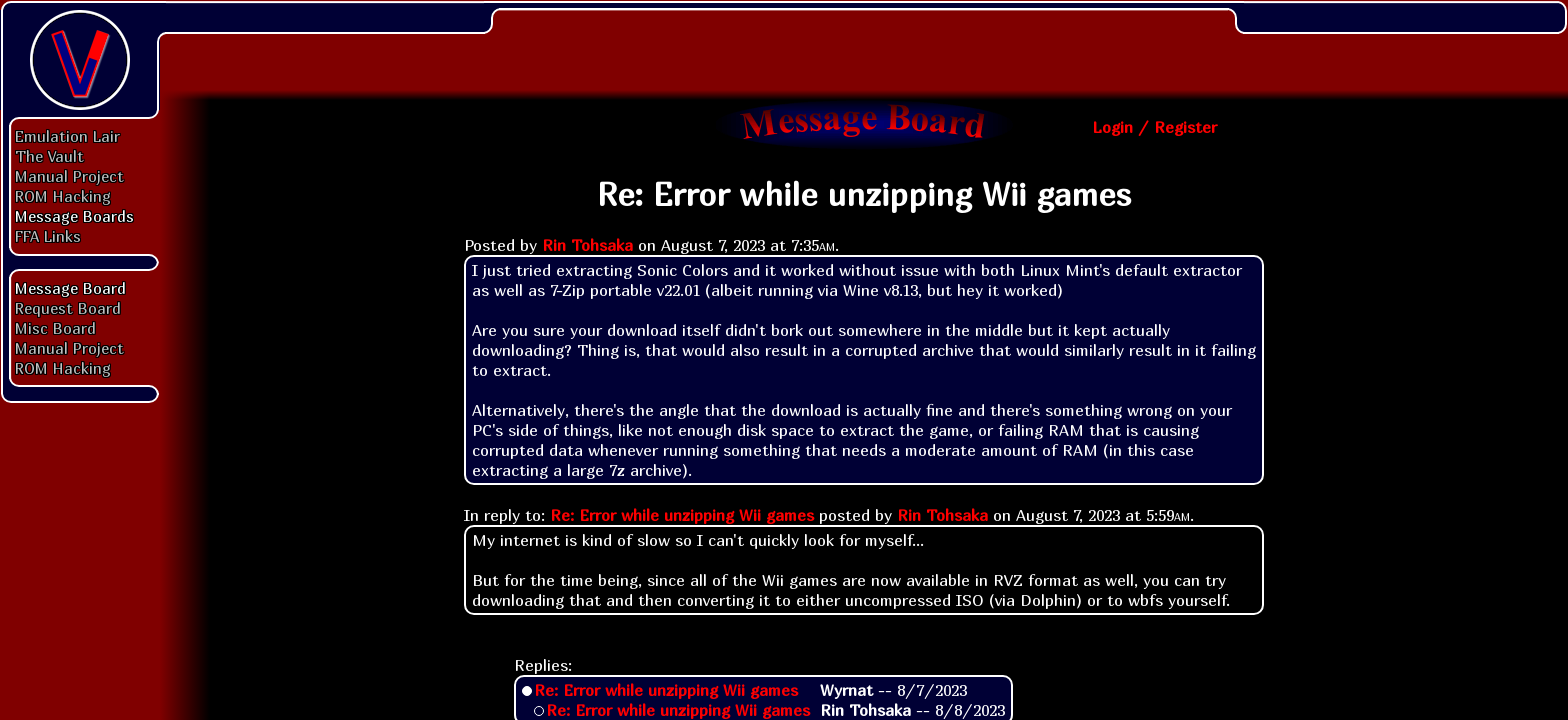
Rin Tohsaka (587, 245)
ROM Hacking (63, 196)
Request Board (68, 308)
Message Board (70, 288)
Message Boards (74, 216)
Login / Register (1154, 127)
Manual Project (69, 176)
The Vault (49, 156)
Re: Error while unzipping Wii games (682, 515)
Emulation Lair (67, 136)
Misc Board (55, 328)
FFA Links (48, 236)
